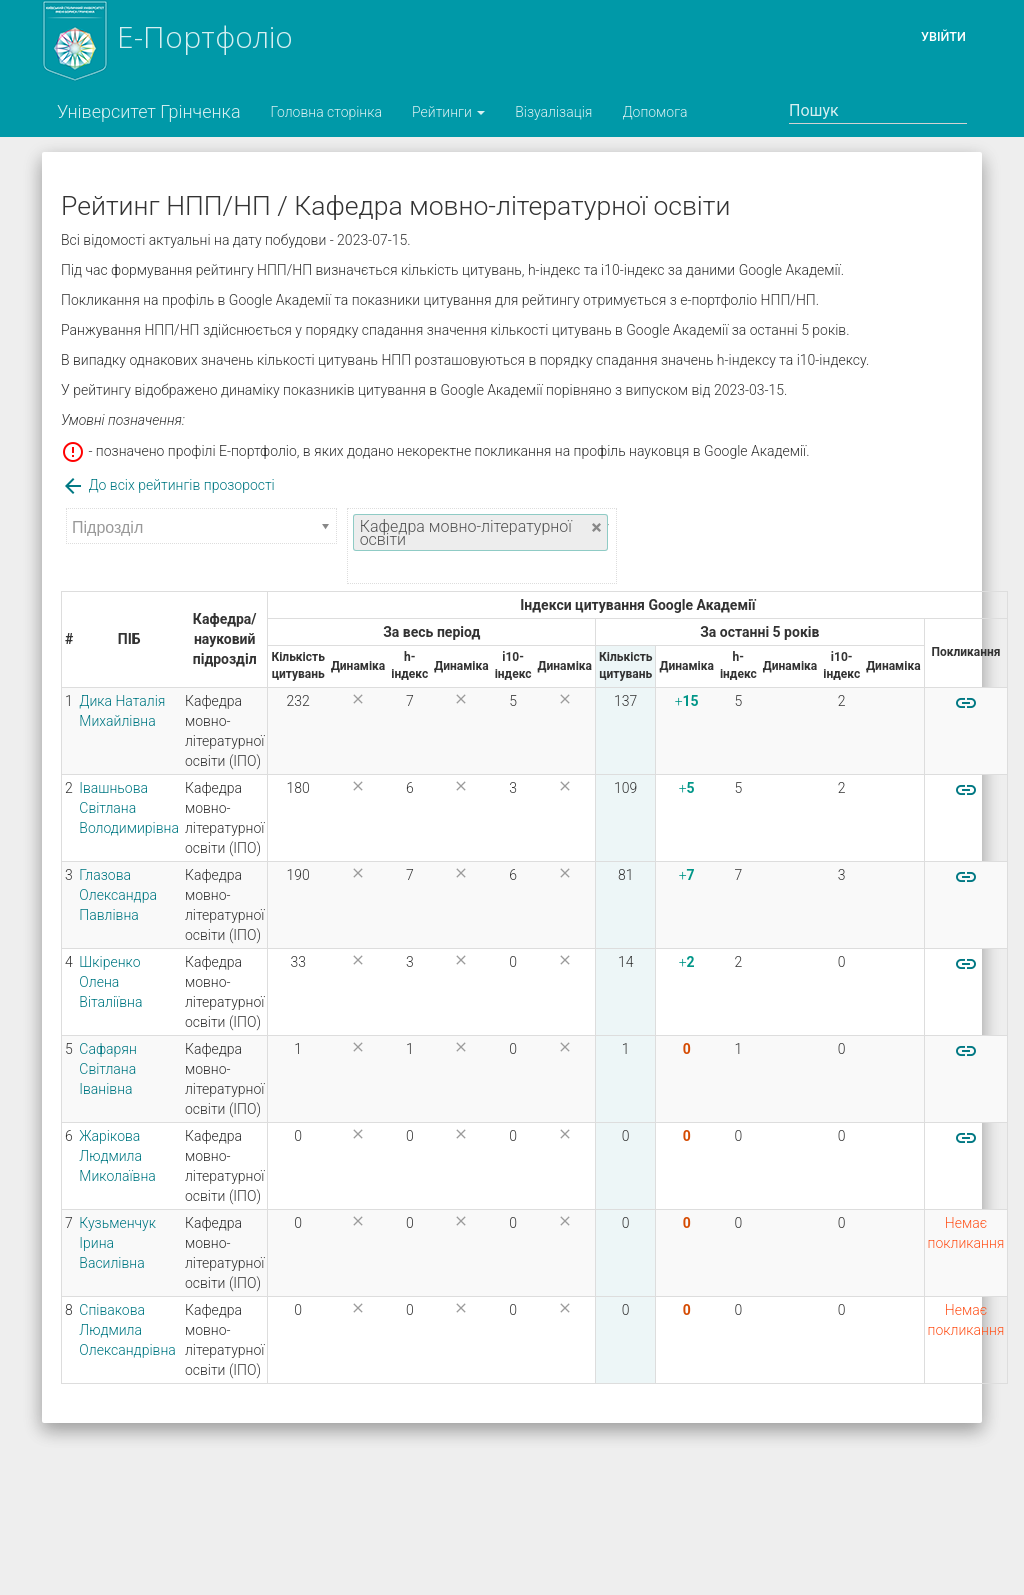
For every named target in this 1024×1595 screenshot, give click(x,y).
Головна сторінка (326, 112)
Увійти (943, 36)
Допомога (654, 112)
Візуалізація (553, 112)
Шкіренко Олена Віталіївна (110, 982)
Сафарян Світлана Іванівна (107, 1069)
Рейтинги (448, 112)
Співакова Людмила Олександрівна (127, 1330)
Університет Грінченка (149, 111)
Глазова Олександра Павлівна (118, 895)
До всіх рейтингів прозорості (168, 485)
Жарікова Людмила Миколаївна (117, 1156)
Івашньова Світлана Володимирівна (129, 808)
